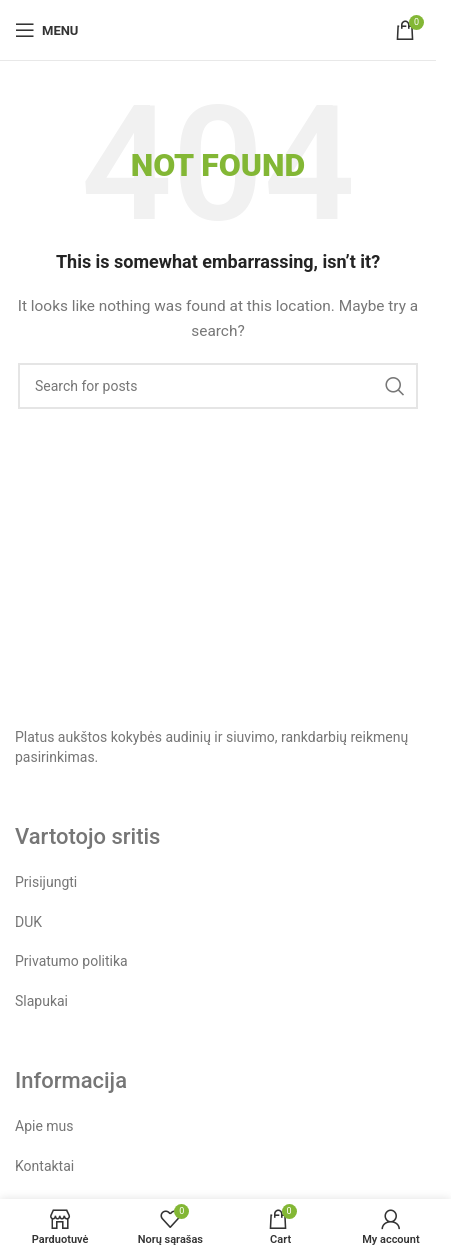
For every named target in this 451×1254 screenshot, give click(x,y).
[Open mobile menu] (46, 30)
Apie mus (44, 1126)
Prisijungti (46, 882)
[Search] (218, 386)
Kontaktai (44, 1166)
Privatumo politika (71, 961)
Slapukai (41, 1001)
